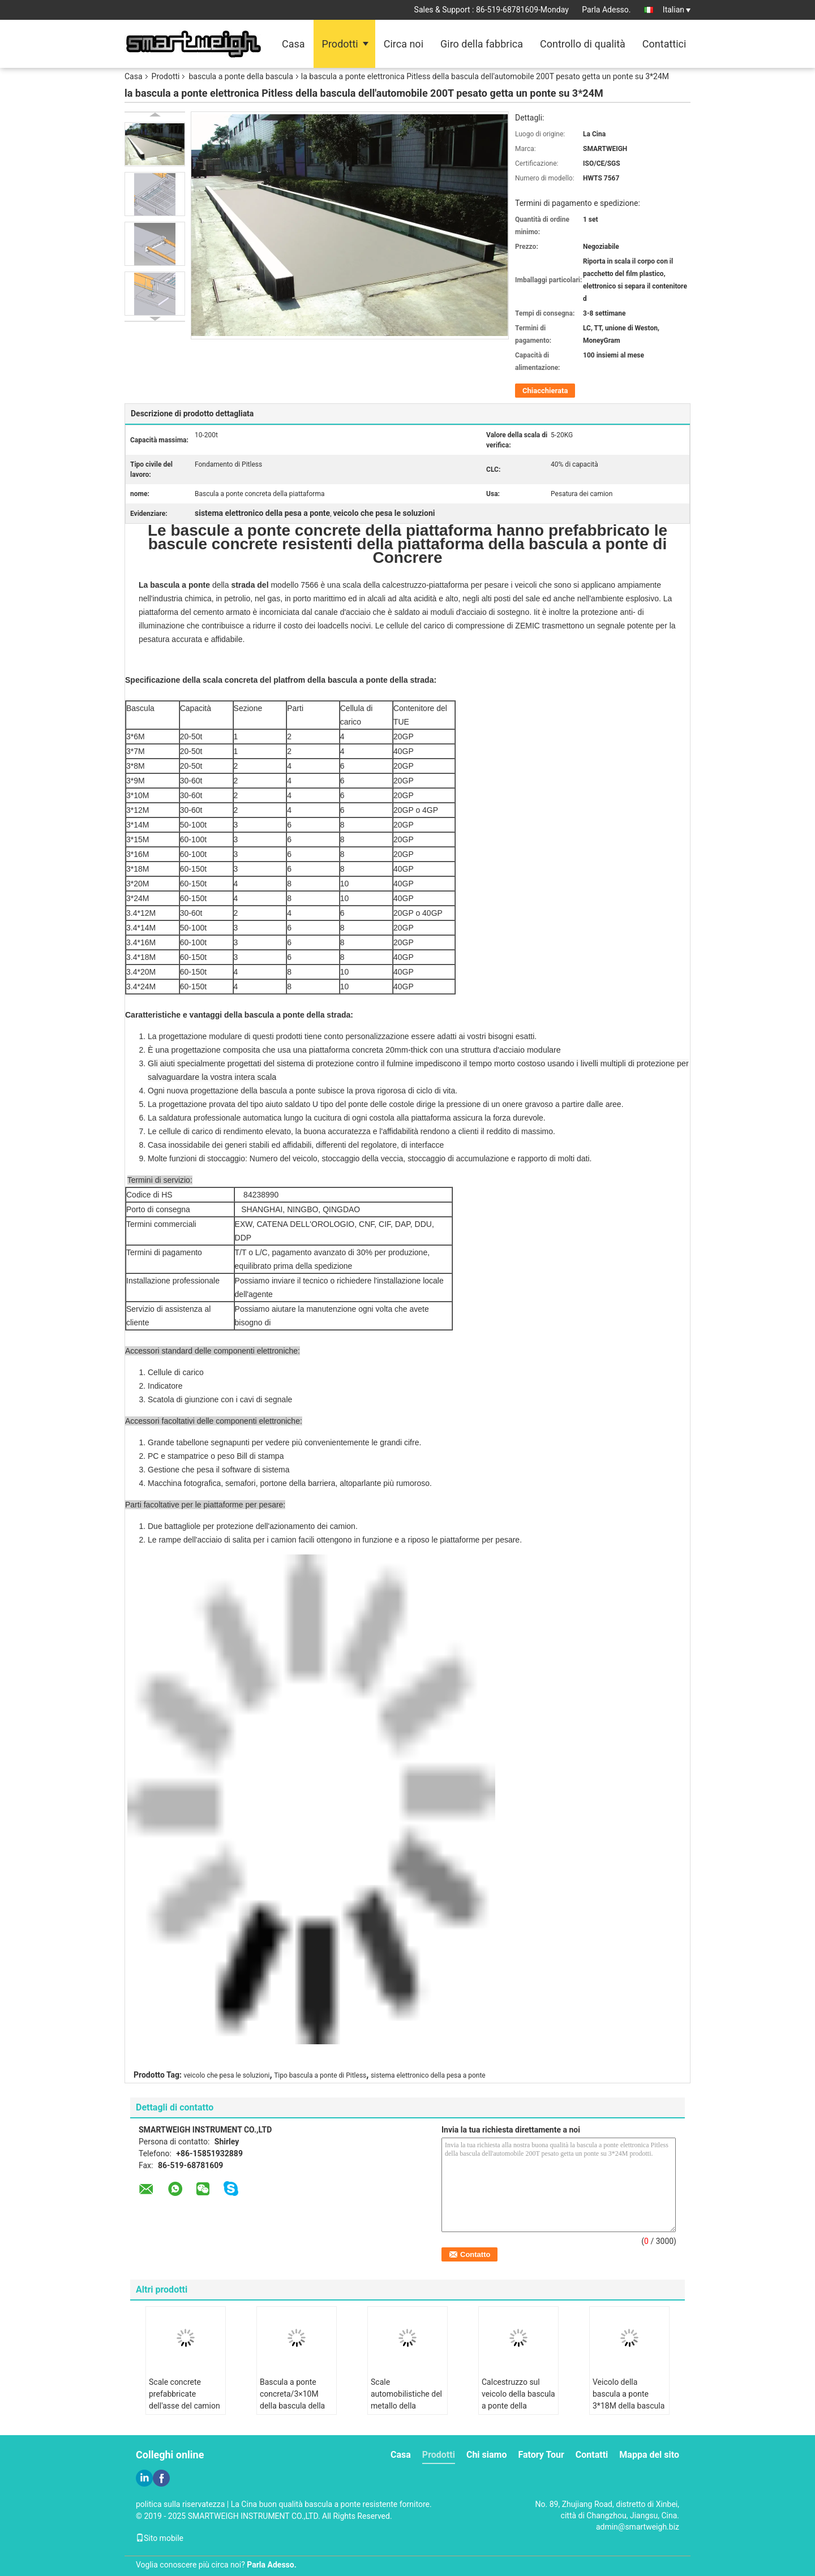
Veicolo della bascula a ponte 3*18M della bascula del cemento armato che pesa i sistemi (628, 2405)
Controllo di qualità (582, 44)
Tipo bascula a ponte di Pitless (320, 2075)
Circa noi (403, 44)
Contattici (664, 44)
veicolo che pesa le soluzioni (227, 2075)
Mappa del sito (649, 2454)
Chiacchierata (545, 390)
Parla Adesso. (606, 9)
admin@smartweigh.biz (637, 2526)
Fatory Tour (541, 2454)
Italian (676, 9)
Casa (293, 44)
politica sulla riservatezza (180, 2504)
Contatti (592, 2454)
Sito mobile (159, 2538)
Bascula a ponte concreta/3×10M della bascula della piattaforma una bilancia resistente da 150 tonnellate (292, 2411)
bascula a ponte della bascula (240, 76)
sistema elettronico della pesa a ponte (428, 2075)
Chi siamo (486, 2454)
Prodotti (340, 44)
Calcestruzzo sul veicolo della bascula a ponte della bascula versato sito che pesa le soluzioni (518, 2405)
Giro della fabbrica (481, 44)
